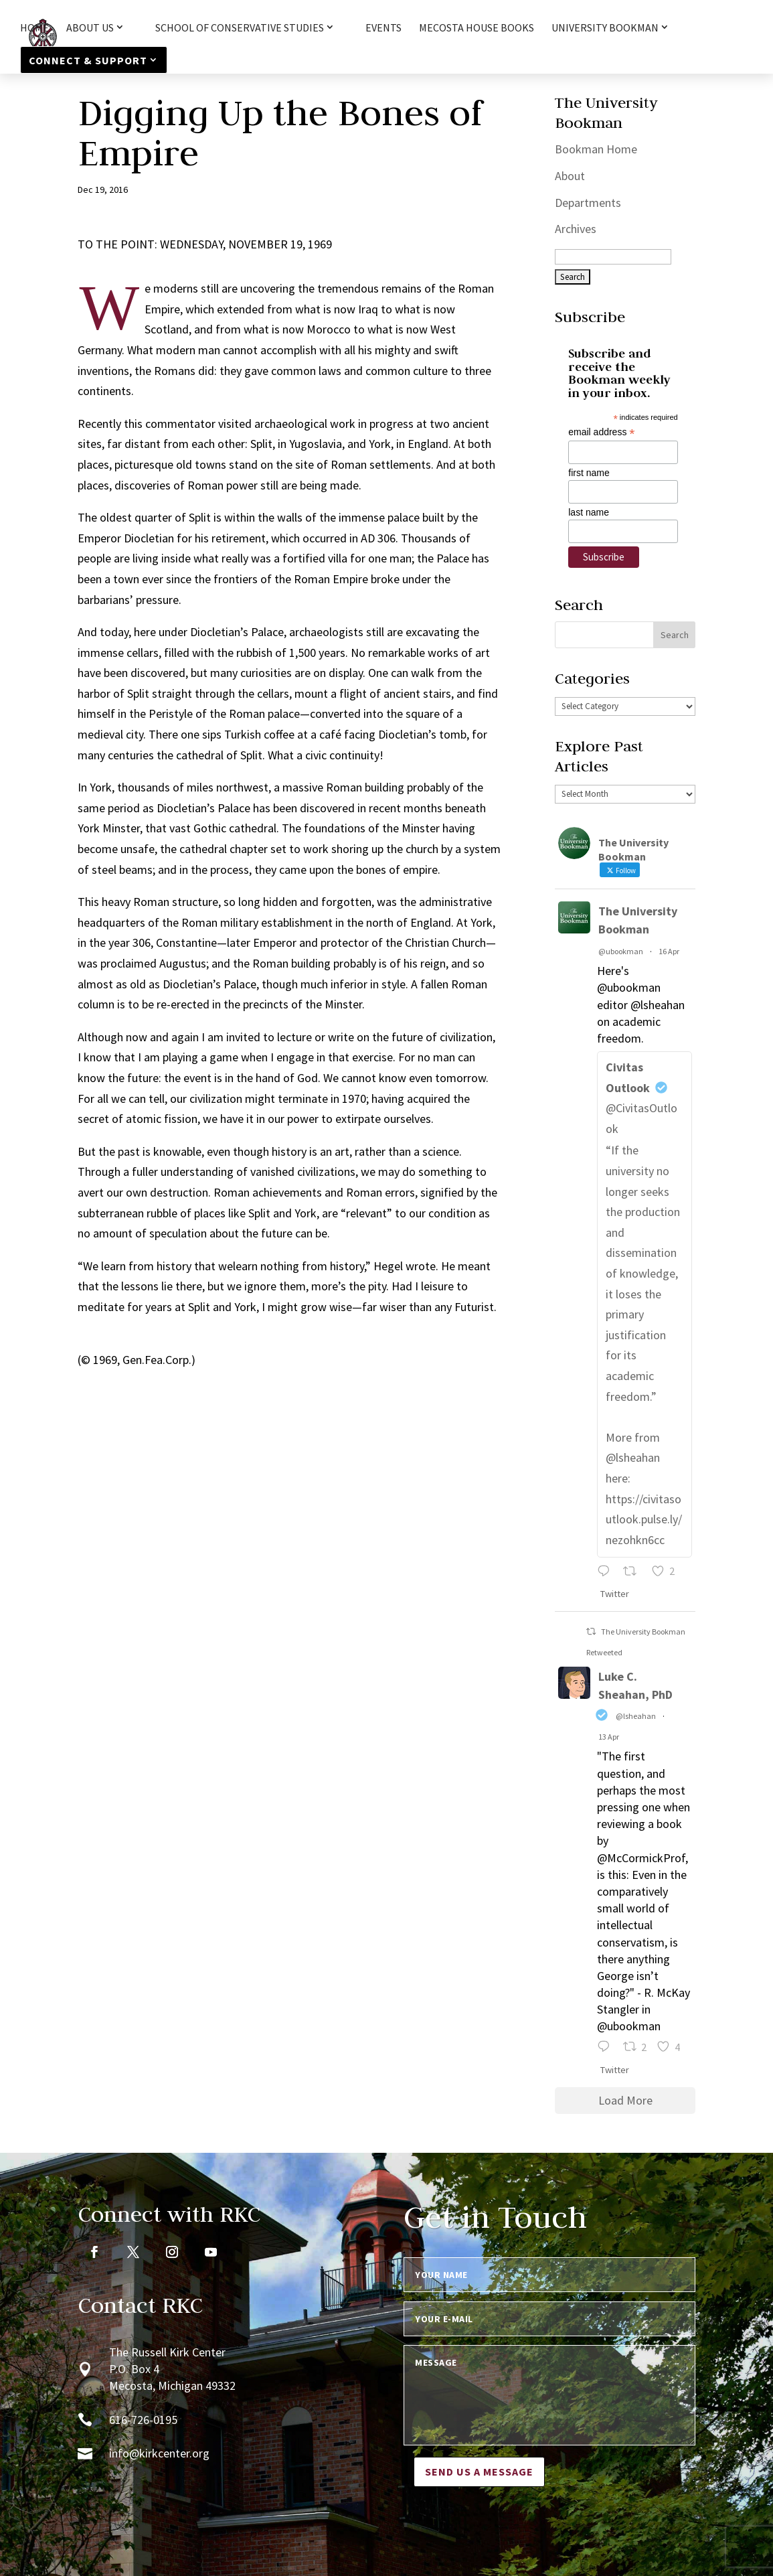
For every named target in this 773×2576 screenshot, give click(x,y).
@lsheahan (636, 1716)
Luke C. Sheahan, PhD (635, 1685)
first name (588, 472)
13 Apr (608, 1737)
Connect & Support (88, 60)
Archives (575, 228)
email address (601, 432)
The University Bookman (637, 920)
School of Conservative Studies (239, 28)
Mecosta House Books (476, 28)
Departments (588, 202)
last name (588, 512)
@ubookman (620, 951)
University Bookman (605, 28)
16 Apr (669, 951)
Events (383, 28)
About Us (90, 28)
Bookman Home (596, 149)
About (570, 175)
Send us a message (479, 2471)
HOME (34, 28)
